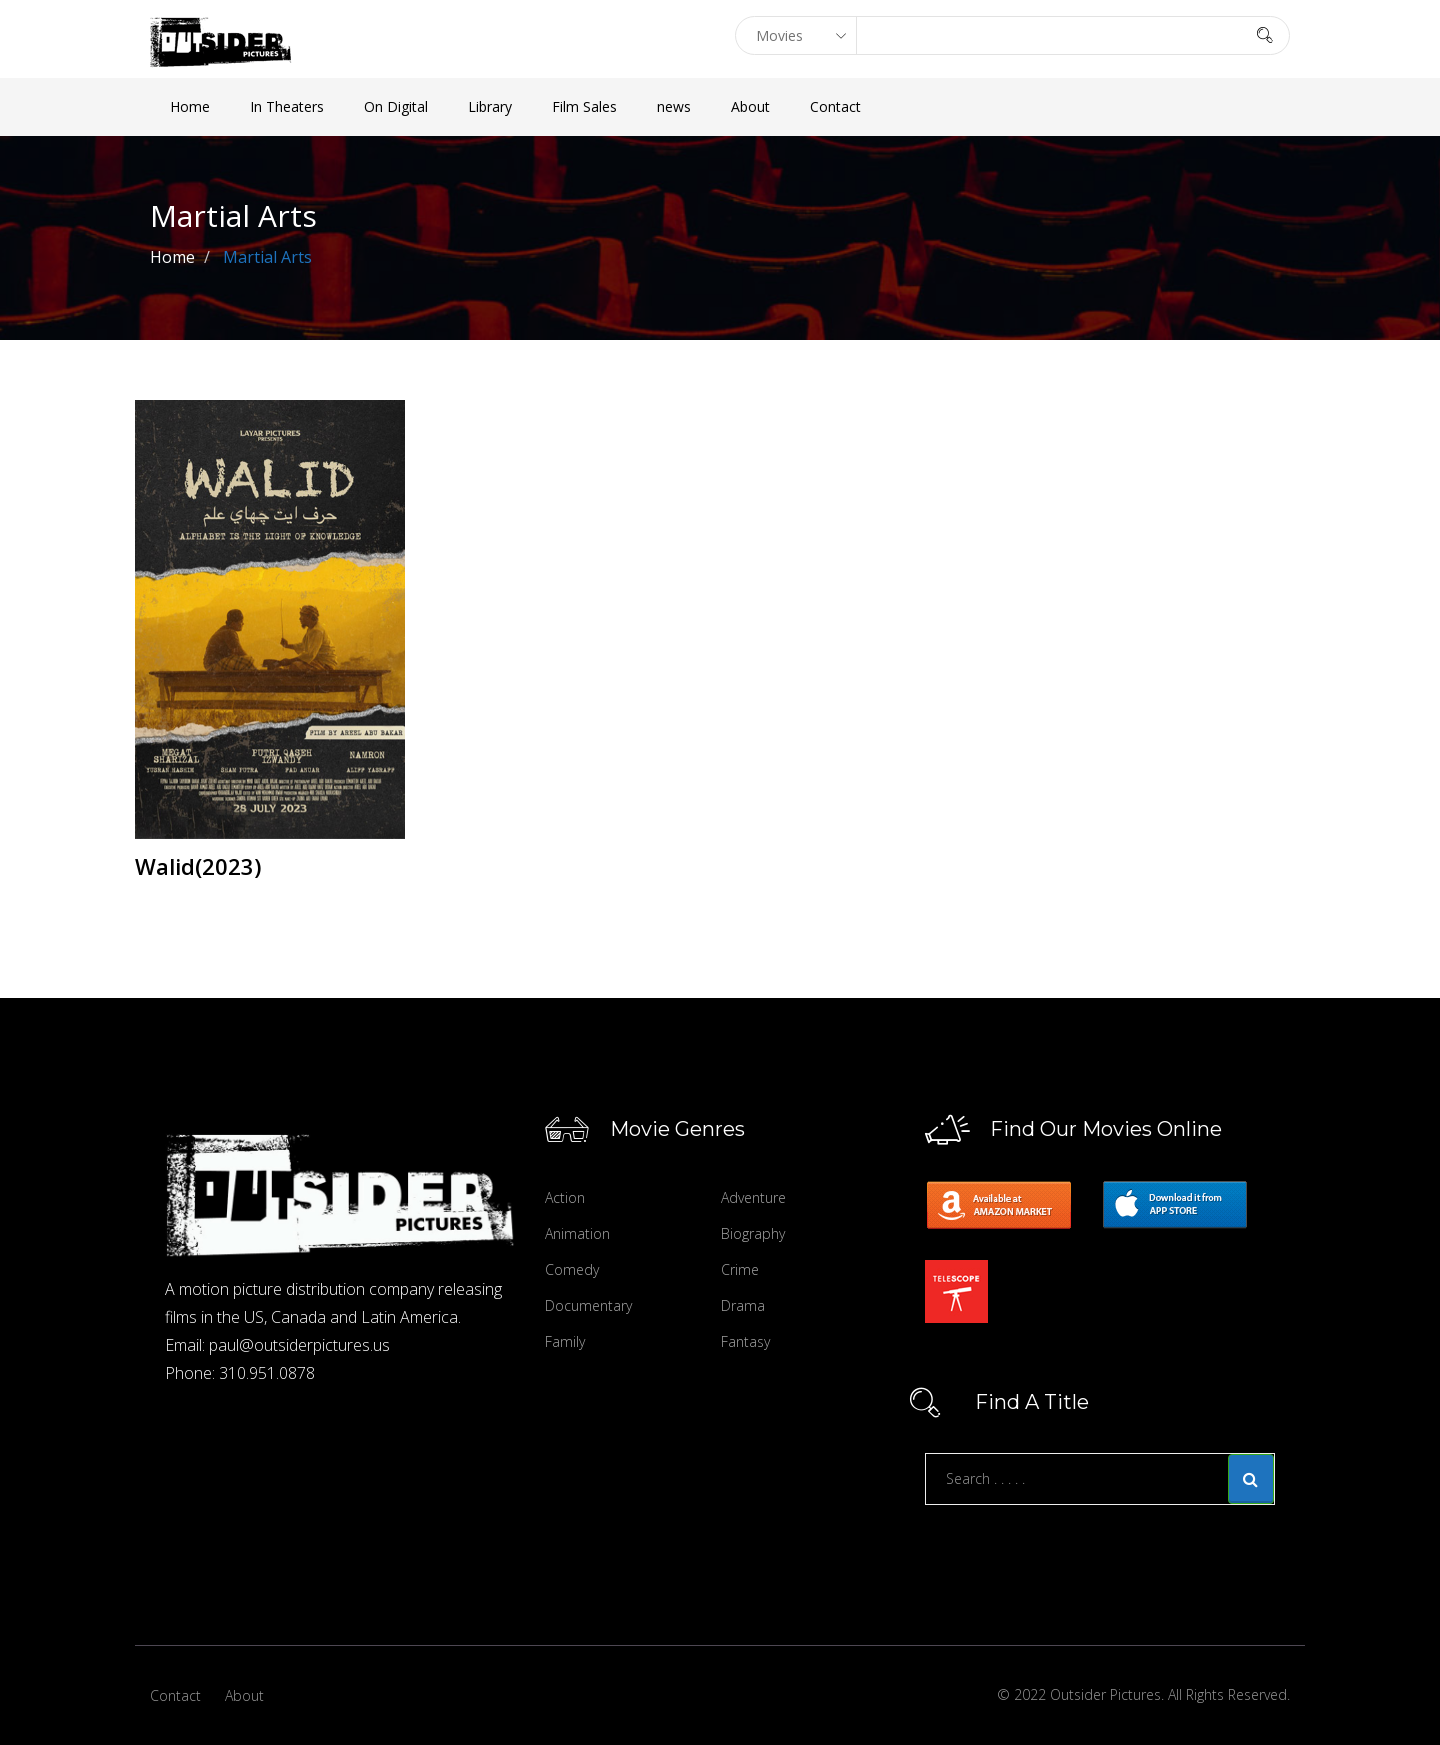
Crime (740, 1269)
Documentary (588, 1305)
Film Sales (584, 106)
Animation (577, 1233)
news (674, 106)
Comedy (572, 1269)
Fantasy (745, 1341)
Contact (835, 106)
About (750, 106)
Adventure (753, 1197)
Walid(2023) (198, 866)
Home (190, 106)
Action (565, 1197)
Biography (753, 1233)
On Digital (396, 106)
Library (490, 106)
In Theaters (287, 106)
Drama (743, 1305)
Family (565, 1341)
